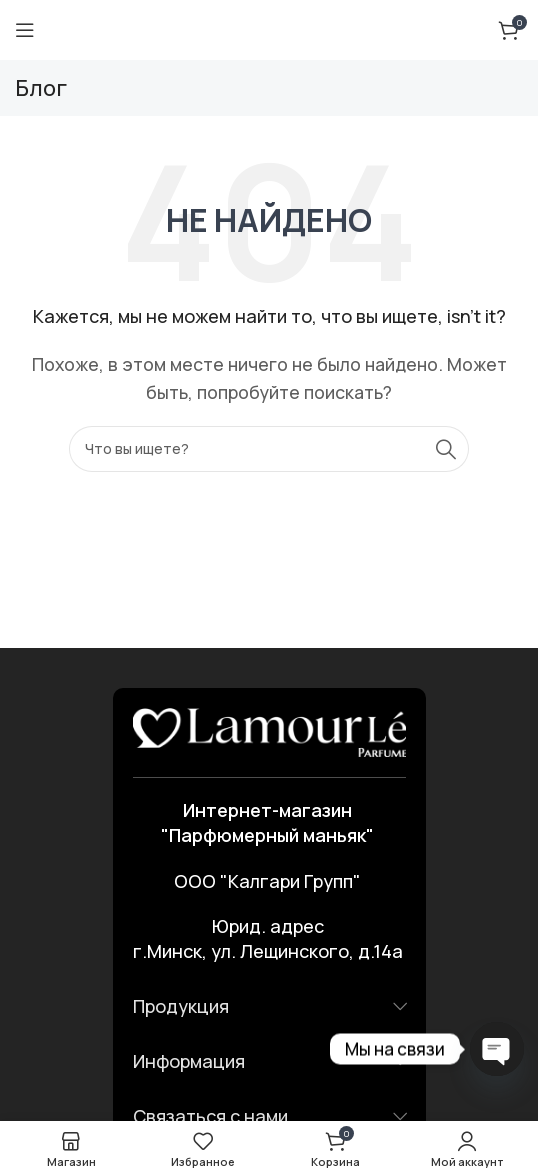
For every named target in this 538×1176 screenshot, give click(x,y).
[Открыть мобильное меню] (25, 30)
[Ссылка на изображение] (269, 731)
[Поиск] (269, 449)
